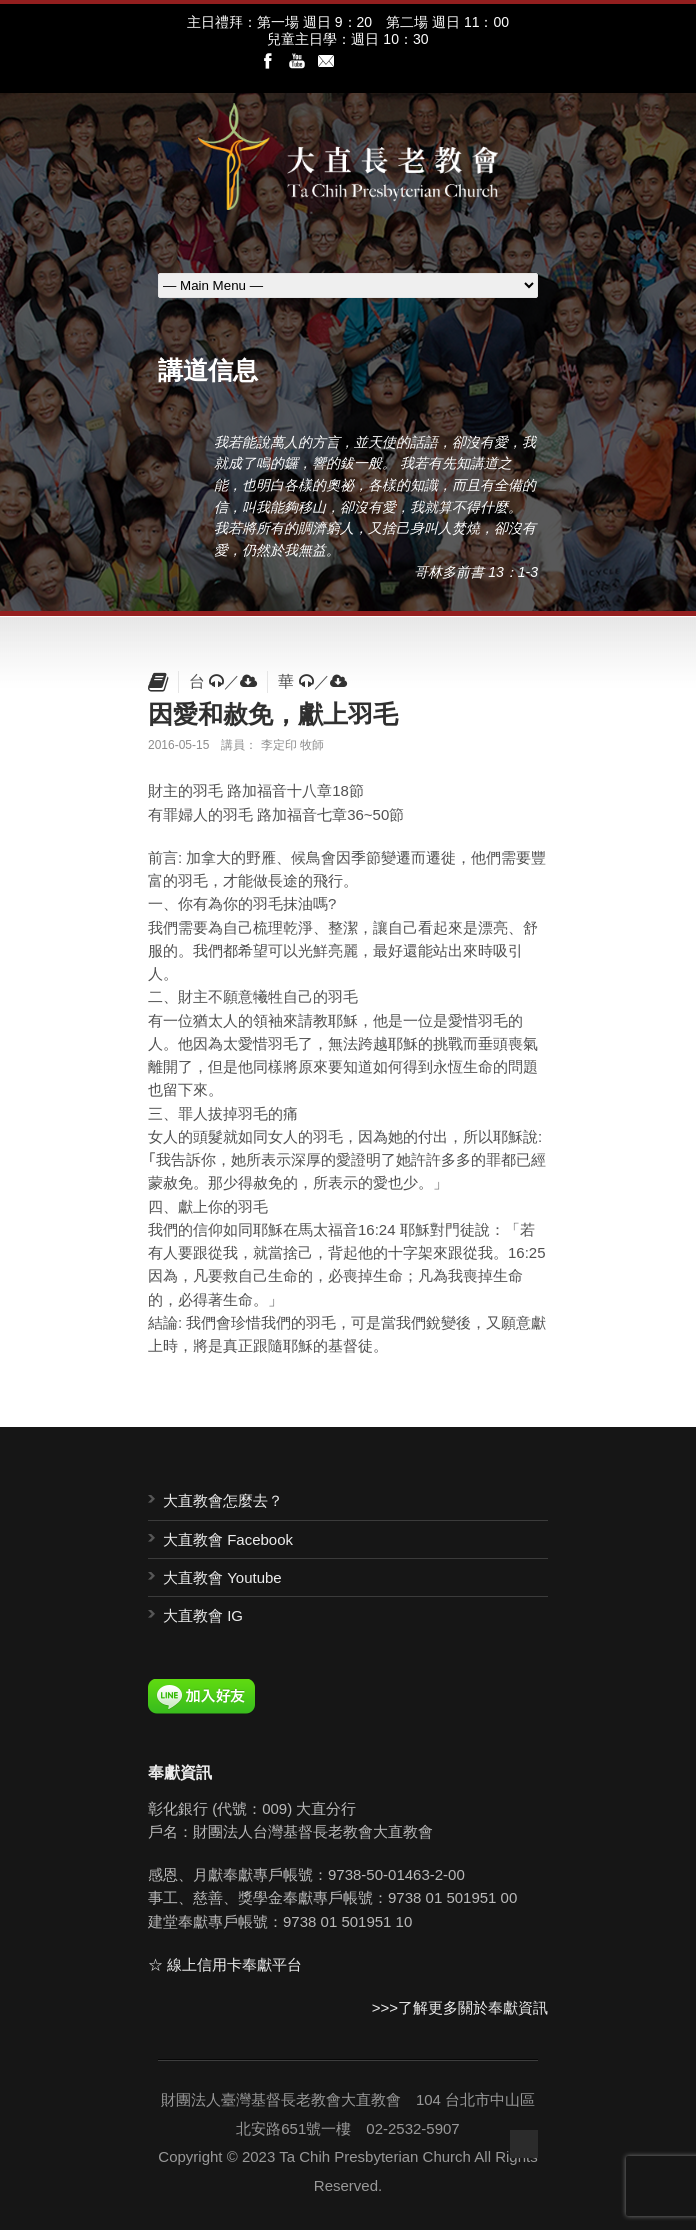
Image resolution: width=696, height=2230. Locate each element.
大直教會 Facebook (228, 1539)
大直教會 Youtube (222, 1577)
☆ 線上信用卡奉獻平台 (225, 1964)
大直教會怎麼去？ (223, 1500)
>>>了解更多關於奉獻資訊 (460, 2007)
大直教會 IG (203, 1615)
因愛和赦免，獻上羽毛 (273, 714)
